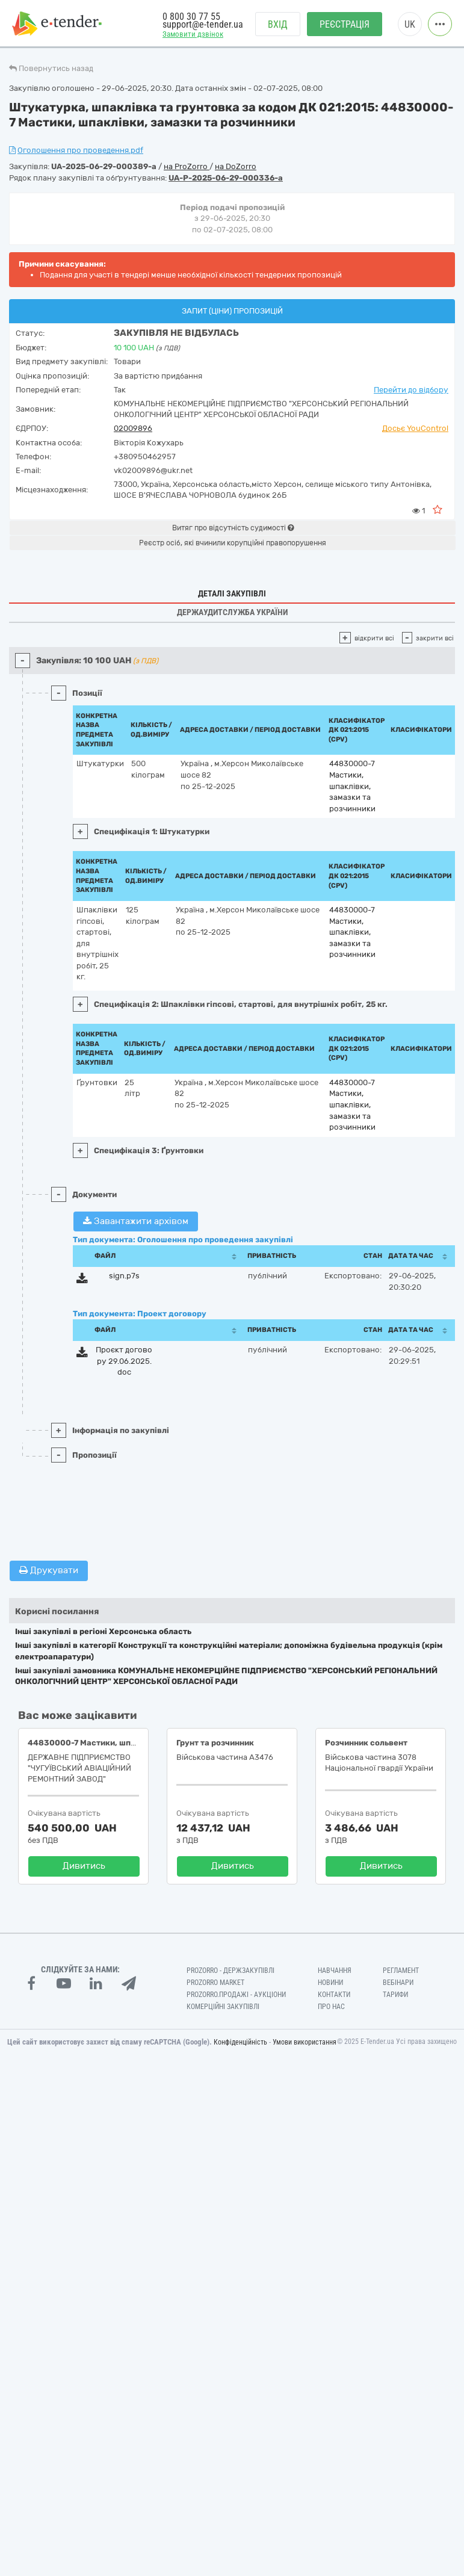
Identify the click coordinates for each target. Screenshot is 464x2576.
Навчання (334, 1970)
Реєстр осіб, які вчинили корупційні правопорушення (232, 543)
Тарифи (395, 1994)
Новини (330, 1982)
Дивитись (84, 1865)
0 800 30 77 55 (191, 16)
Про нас (331, 2006)
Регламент (401, 1970)
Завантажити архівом (135, 1221)
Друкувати (48, 1570)
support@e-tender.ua (202, 24)
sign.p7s (124, 1275)
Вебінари (398, 1982)
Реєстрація (345, 24)
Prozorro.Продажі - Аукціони (236, 1994)
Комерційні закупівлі (223, 2006)
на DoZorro (235, 166)
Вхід (278, 24)
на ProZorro (186, 166)
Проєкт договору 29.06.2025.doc (124, 1360)
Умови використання (304, 2042)
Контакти (334, 1994)
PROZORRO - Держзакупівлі (230, 1970)
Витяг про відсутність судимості (233, 528)
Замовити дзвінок (192, 34)
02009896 (133, 428)
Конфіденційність (240, 2042)
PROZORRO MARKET (215, 1982)
